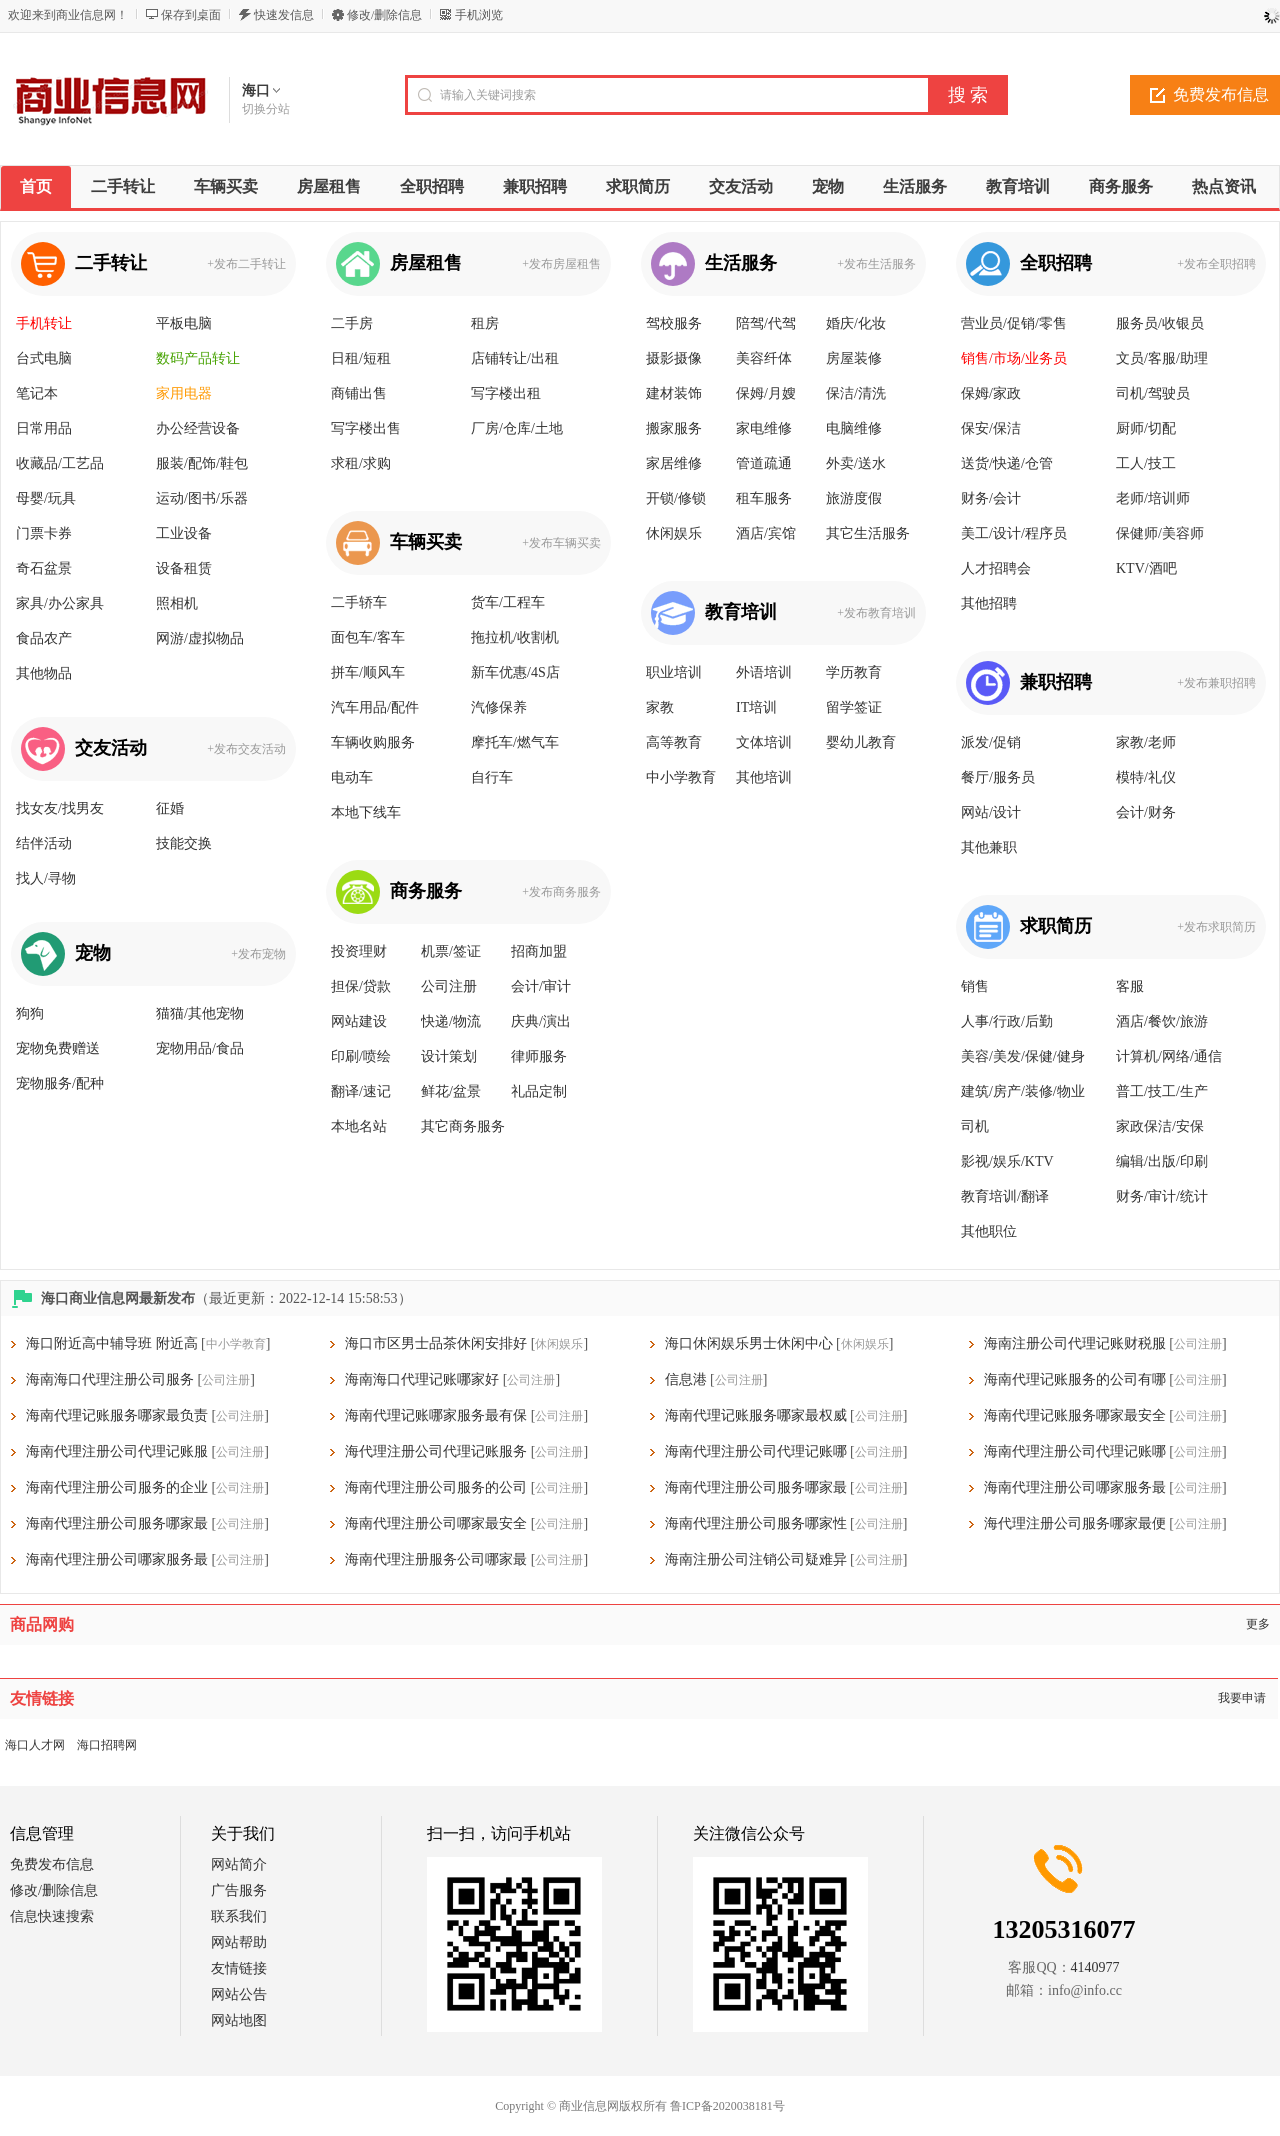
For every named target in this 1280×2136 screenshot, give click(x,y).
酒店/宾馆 (766, 533)
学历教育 (854, 672)
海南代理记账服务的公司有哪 (1075, 1379)
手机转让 (44, 323)
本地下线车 (366, 812)
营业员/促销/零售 (1014, 323)
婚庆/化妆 (856, 323)
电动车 (352, 777)
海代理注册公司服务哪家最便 (1075, 1523)
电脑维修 (854, 428)
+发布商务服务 (561, 892)
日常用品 (44, 428)
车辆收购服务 (373, 742)
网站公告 (239, 1994)
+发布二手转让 (246, 264)
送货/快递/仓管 (1007, 463)
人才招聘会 (996, 568)
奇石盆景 (44, 568)
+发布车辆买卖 (561, 543)
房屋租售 (426, 263)
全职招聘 (1056, 263)
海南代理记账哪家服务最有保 (436, 1415)
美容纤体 (764, 358)
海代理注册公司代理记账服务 (436, 1451)
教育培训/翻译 (1005, 1196)
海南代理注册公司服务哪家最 (756, 1487)
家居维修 (674, 463)
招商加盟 (539, 951)
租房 (485, 323)
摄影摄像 (674, 358)
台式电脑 (44, 358)
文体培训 (764, 742)
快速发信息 (284, 15)
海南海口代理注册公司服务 (110, 1379)
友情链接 (239, 1968)
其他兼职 (989, 847)
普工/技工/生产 (1162, 1091)
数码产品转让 (198, 358)
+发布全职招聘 (1216, 264)
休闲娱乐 (674, 533)
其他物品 (44, 673)
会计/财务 (1146, 812)
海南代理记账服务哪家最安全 (1075, 1415)
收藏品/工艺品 (60, 463)
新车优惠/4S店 (515, 672)
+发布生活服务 (876, 264)
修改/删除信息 (384, 15)
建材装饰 (674, 393)
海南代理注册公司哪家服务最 (1075, 1487)
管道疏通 (764, 463)
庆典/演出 (541, 1021)
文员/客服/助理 (1162, 358)
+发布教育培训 (876, 613)
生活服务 (741, 263)
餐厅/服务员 (998, 777)
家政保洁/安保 (1160, 1126)
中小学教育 (681, 777)
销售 (975, 986)
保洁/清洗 (856, 393)
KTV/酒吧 (1146, 568)
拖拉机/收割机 (515, 637)
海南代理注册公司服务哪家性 (756, 1523)
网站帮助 (239, 1942)
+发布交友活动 (246, 749)
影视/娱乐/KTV (1007, 1161)
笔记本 (37, 393)
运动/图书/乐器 (202, 498)
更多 (1258, 1624)
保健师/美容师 (1160, 533)
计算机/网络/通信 (1169, 1056)
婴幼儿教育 (861, 742)
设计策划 (449, 1056)
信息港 (686, 1379)
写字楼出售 (366, 428)
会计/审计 (541, 986)
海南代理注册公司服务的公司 (436, 1487)
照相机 (177, 603)
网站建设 (359, 1021)
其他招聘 (989, 603)
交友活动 (111, 748)
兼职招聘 (1056, 682)
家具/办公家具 (60, 603)
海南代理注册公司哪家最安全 (436, 1523)
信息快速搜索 (52, 1916)
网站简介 (239, 1864)
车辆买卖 (426, 542)
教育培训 (741, 612)
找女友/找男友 (60, 808)
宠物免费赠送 (58, 1048)
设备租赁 (184, 568)
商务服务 (426, 891)
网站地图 (239, 2020)
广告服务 (239, 1890)
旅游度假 (854, 498)
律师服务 (539, 1056)
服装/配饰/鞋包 (202, 463)
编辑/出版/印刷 (1162, 1161)
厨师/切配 (1146, 428)
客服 (1130, 986)
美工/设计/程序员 (1014, 533)
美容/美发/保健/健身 (1023, 1056)
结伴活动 (44, 843)
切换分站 (266, 109)
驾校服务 (674, 323)
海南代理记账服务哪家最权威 (756, 1415)
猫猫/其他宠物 (200, 1013)
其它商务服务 (463, 1126)
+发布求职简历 (1216, 927)
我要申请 (1242, 1698)
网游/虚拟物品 (200, 638)
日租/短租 (361, 358)
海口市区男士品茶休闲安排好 (436, 1343)
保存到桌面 (191, 15)
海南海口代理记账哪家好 (422, 1379)
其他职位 (989, 1231)
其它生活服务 (868, 533)
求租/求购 (361, 463)
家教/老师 (1146, 742)
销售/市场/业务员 (1014, 358)
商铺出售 (359, 393)
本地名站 (359, 1126)
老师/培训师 (1153, 498)
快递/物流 (451, 1021)
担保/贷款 (361, 986)
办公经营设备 (198, 428)
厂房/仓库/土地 (517, 428)
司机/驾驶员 (1153, 393)
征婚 (170, 808)
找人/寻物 (46, 878)
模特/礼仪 (1146, 777)
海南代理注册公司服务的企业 (117, 1487)
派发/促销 (991, 742)
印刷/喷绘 (361, 1056)
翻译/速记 (361, 1091)
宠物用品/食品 (200, 1048)
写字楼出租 (506, 393)
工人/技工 (1146, 463)
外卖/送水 (856, 463)
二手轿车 (359, 602)
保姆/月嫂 (766, 393)
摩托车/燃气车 (515, 742)
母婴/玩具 (46, 498)
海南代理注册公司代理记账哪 (756, 1451)
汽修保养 (499, 707)
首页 (36, 186)
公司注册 (449, 986)
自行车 (492, 777)
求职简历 (1056, 926)
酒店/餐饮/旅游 (1162, 1021)
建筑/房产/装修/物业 (1023, 1091)
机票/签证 (451, 951)
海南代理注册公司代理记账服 (117, 1451)
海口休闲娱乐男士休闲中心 (749, 1343)
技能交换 (184, 843)
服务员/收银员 (1160, 323)
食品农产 (44, 638)
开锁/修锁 (676, 498)
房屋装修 (854, 358)
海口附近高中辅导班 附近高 (112, 1343)
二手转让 (111, 263)
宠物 (93, 953)
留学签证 (854, 707)
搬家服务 (674, 428)
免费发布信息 (52, 1864)
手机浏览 (479, 15)
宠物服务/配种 (60, 1083)
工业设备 (184, 533)
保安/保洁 (991, 428)
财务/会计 (991, 498)
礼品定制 (539, 1091)
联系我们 (239, 1916)
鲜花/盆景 (451, 1091)
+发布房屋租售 (561, 264)
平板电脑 (184, 323)
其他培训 (764, 777)
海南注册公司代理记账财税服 (1075, 1343)
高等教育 (674, 742)
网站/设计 (991, 812)
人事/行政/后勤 (1007, 1021)
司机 (975, 1126)
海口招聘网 (107, 1745)
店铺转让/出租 (515, 358)
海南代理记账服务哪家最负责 (117, 1415)
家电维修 (764, 428)
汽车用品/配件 (375, 707)
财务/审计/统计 (1162, 1196)
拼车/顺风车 (368, 672)
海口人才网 (35, 1745)
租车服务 (764, 498)
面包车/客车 (368, 637)
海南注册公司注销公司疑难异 (756, 1559)
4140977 (1095, 1967)
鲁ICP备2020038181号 (727, 2106)
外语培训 (764, 672)
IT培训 (756, 707)
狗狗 (30, 1013)
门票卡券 (44, 533)
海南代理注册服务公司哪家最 (436, 1559)
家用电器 (184, 393)
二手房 (352, 323)
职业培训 (674, 672)
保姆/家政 (991, 393)
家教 (660, 707)
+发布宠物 (258, 954)
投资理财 (359, 951)
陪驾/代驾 (766, 323)
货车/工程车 (508, 602)
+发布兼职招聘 (1216, 683)
